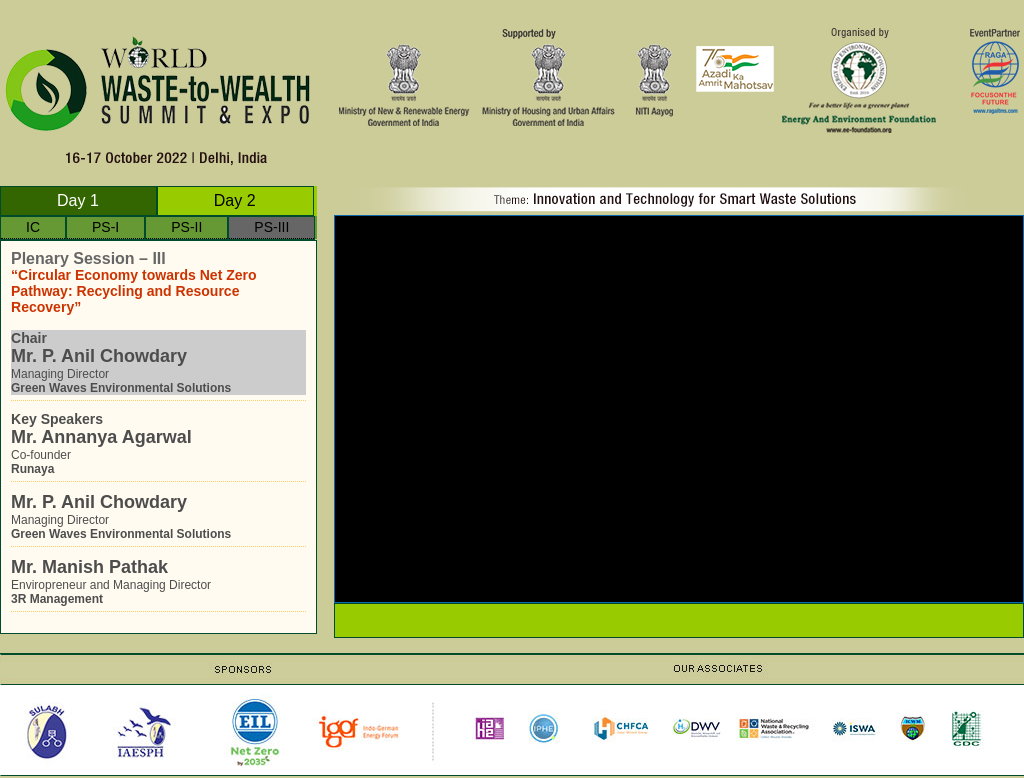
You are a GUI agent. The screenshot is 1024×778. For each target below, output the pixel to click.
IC (33, 229)
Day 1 (78, 200)
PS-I (105, 229)
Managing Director (158, 362)
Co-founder (158, 443)
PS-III (271, 229)
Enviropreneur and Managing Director (158, 581)
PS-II (186, 229)
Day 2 (235, 200)
